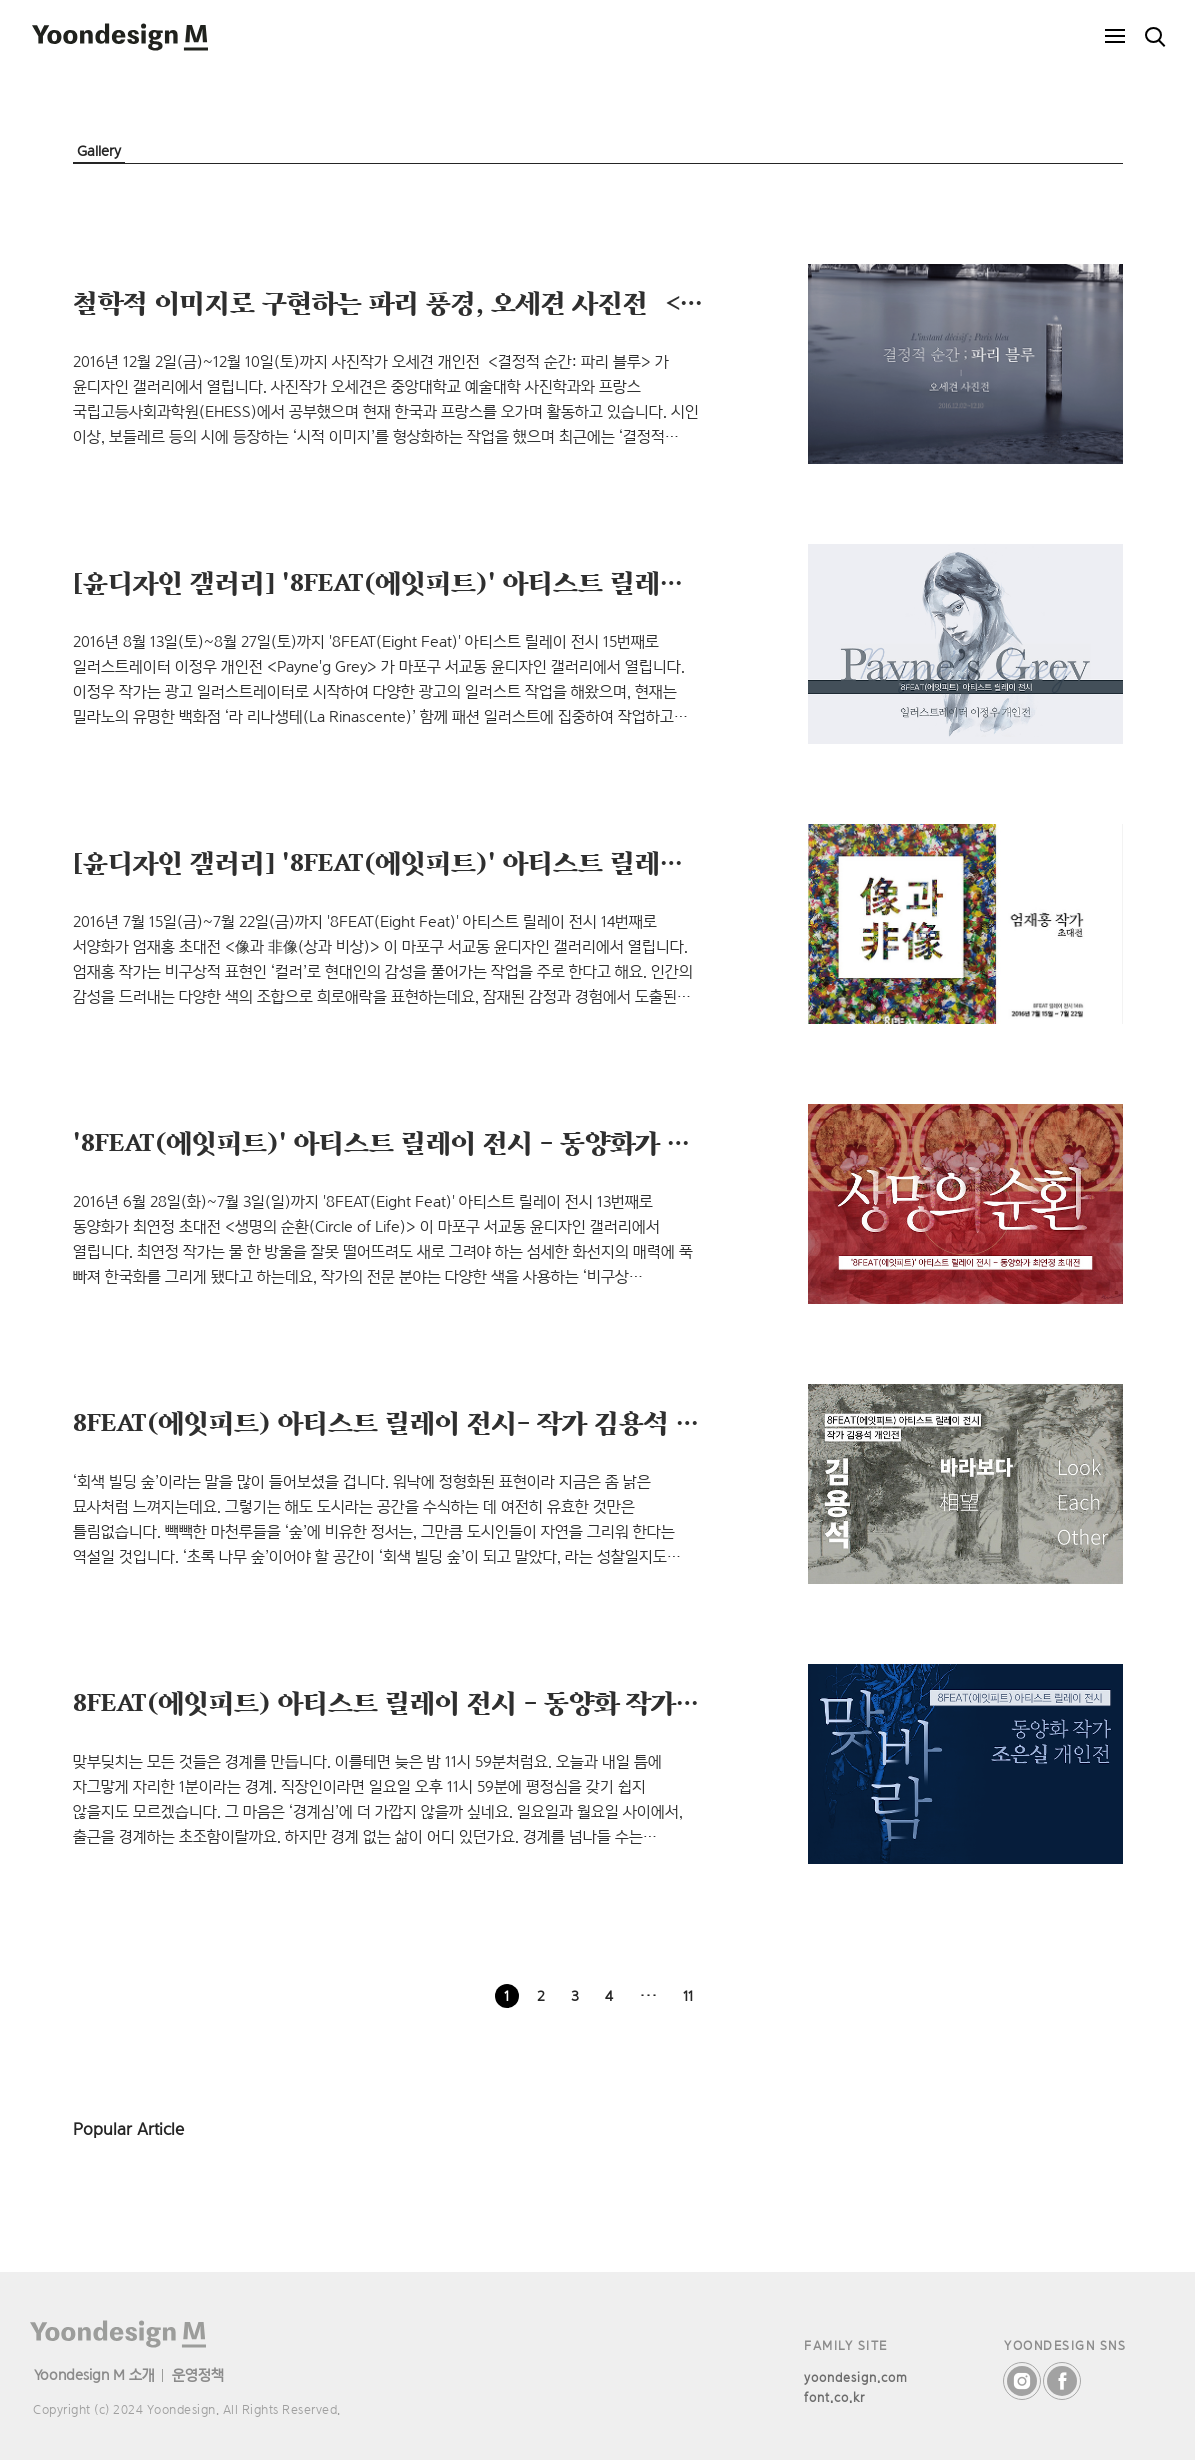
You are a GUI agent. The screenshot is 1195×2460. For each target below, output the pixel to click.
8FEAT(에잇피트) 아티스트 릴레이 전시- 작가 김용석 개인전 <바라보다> (479, 1422)
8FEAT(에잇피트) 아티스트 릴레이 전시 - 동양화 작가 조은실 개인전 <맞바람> (511, 1702)
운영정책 (198, 2374)
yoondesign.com (856, 2377)
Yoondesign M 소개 (94, 2374)
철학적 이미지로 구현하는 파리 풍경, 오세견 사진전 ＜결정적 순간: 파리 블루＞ (516, 302)
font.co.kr (834, 2397)
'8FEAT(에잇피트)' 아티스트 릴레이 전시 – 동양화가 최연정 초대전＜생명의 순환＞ (539, 1142)
